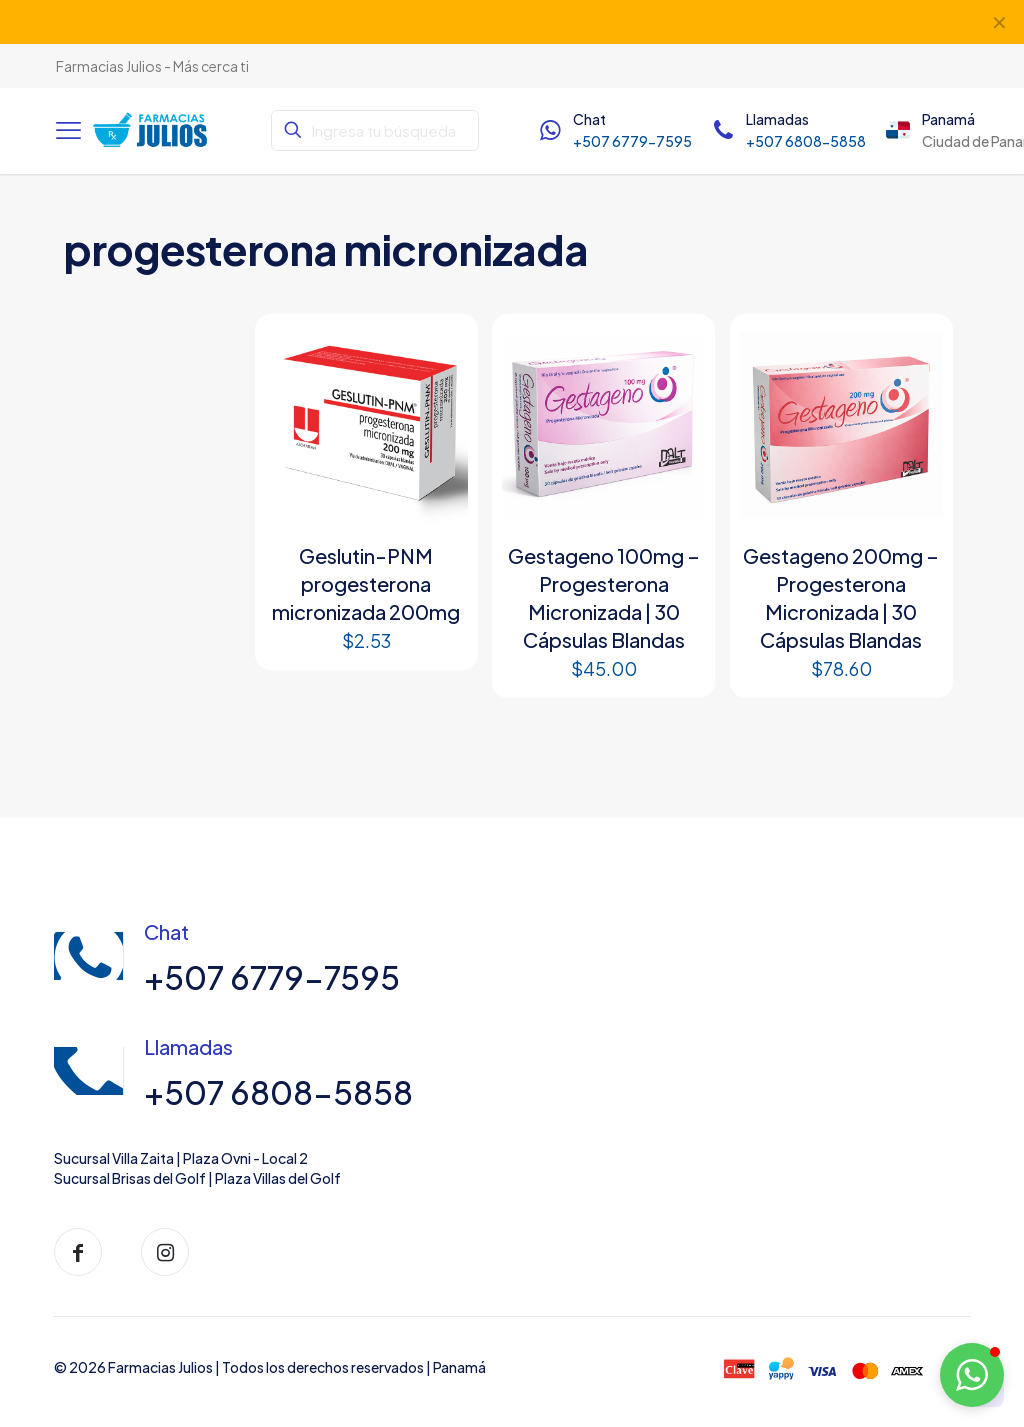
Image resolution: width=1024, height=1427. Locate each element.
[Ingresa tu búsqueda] (375, 130)
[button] (972, 1375)
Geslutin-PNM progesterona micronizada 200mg (366, 583)
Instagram (419, 21)
